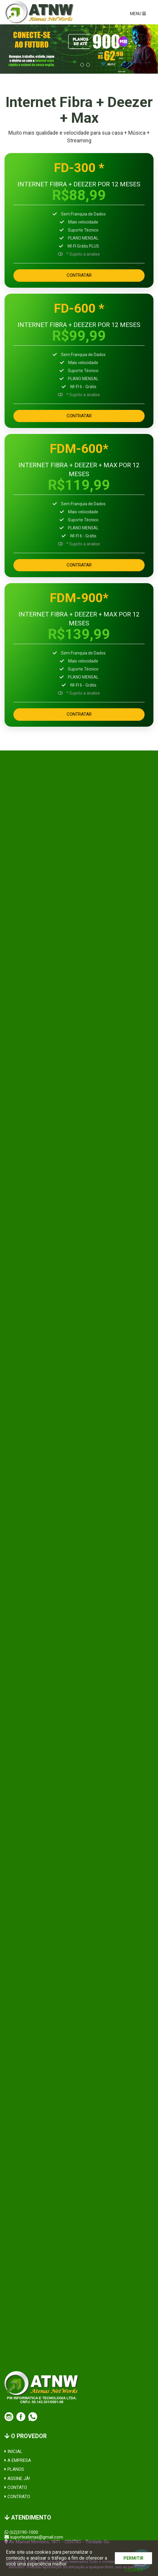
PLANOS (14, 2469)
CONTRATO (17, 2496)
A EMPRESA (17, 2460)
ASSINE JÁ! (17, 2478)
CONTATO (15, 2487)
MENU (138, 13)
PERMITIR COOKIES (133, 2560)
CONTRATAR (79, 275)
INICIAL (13, 2451)
